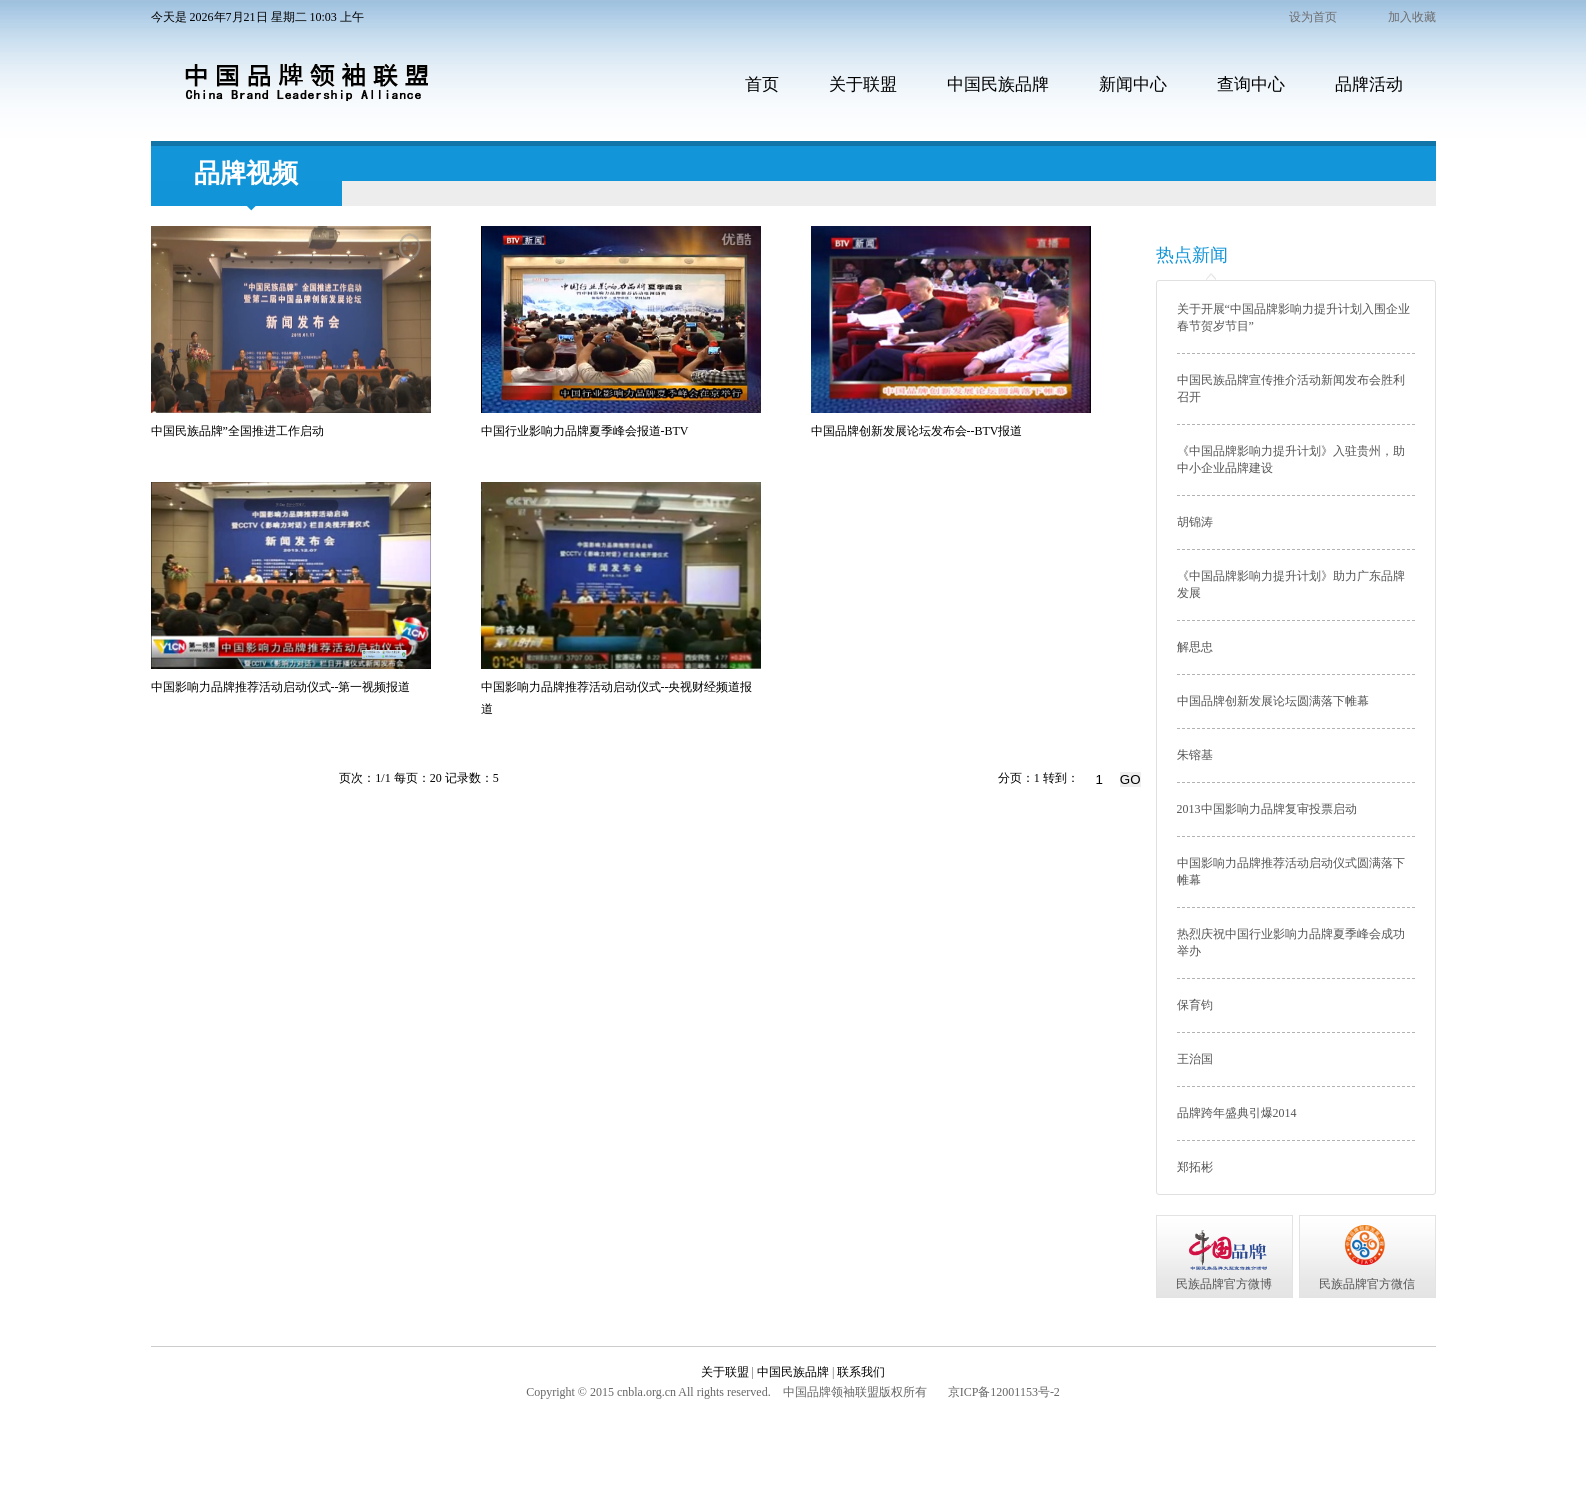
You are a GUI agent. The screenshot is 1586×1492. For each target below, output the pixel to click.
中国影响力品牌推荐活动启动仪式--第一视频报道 (281, 687)
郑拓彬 (1195, 1167)
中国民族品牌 (998, 84)
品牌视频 (246, 173)
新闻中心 (1133, 84)
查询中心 (1251, 84)
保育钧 (1195, 1005)
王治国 (1195, 1059)
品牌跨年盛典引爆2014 (1237, 1113)
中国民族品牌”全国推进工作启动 (237, 431)
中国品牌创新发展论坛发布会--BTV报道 (917, 431)
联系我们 (861, 1372)
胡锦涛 (1195, 522)
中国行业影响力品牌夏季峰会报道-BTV (585, 431)
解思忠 (1195, 647)
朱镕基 (1195, 755)
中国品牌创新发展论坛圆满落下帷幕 (1273, 701)
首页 (762, 84)
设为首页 (1313, 17)
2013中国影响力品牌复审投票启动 (1267, 809)
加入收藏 (1412, 17)
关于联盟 (863, 84)
